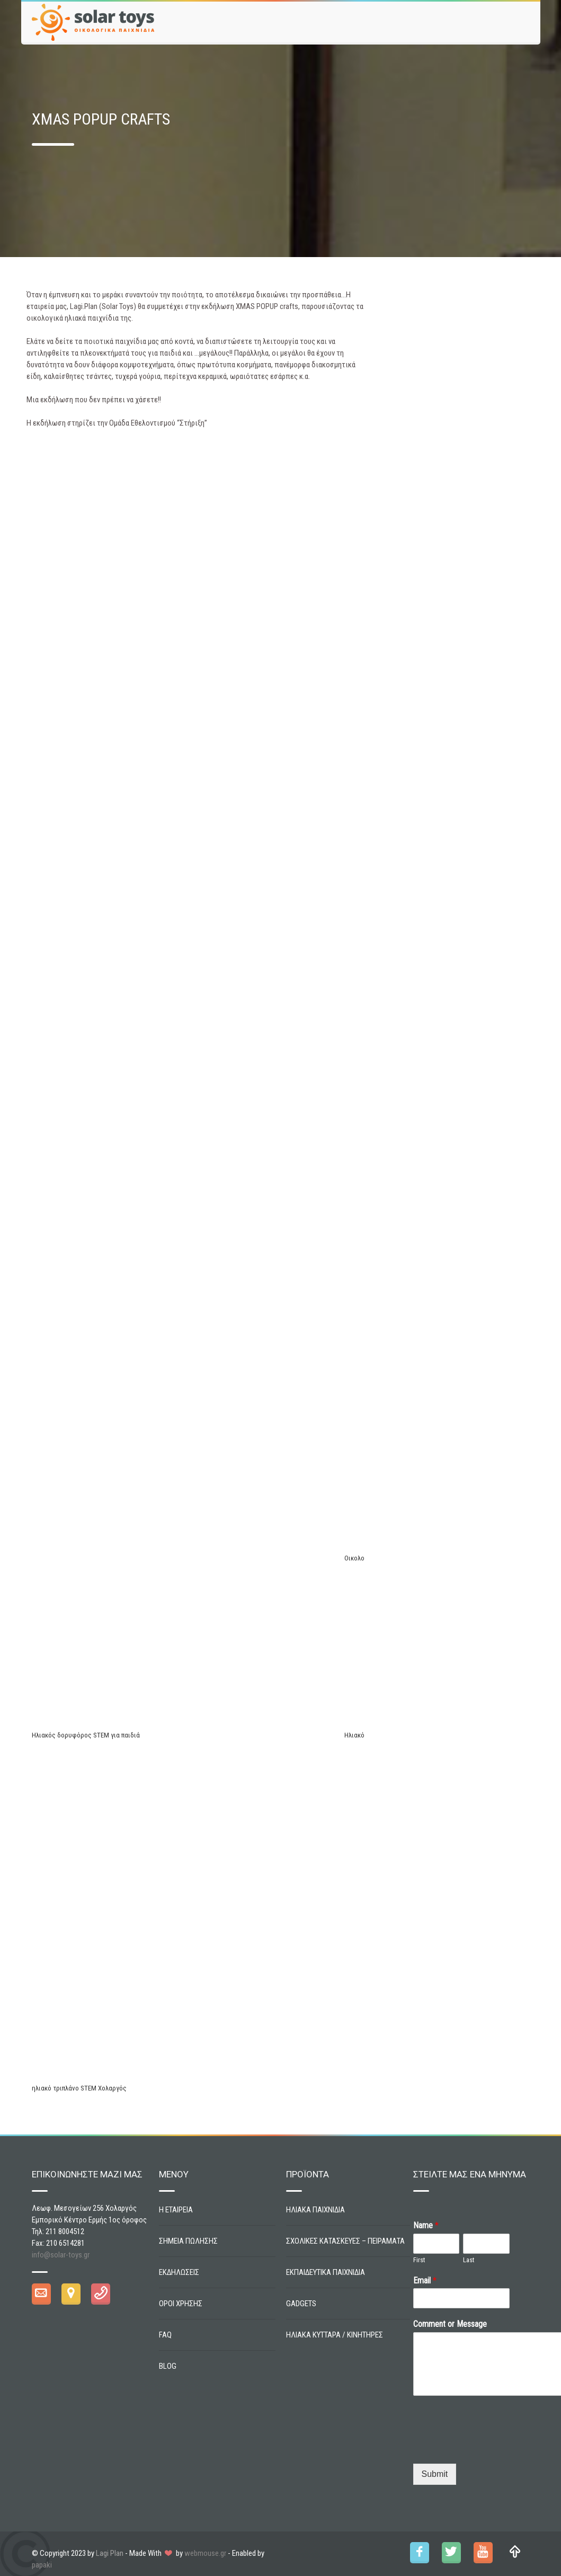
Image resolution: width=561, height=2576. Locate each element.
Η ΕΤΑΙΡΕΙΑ (176, 2210)
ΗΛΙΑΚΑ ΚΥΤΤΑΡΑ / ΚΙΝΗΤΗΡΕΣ (334, 2335)
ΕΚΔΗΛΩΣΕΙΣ (179, 2272)
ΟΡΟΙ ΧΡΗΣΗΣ (180, 2303)
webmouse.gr (205, 2553)
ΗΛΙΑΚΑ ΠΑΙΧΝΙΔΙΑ (315, 2210)
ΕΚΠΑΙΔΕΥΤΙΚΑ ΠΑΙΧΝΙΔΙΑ (325, 2272)
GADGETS (301, 2303)
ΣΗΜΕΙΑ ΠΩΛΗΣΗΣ (188, 2241)
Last (469, 2260)
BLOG (167, 2366)
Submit (435, 2473)
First (419, 2260)
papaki (42, 2565)
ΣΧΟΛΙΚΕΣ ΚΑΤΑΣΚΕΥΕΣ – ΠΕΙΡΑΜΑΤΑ (345, 2241)
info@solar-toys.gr (61, 2255)
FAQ (165, 2335)
